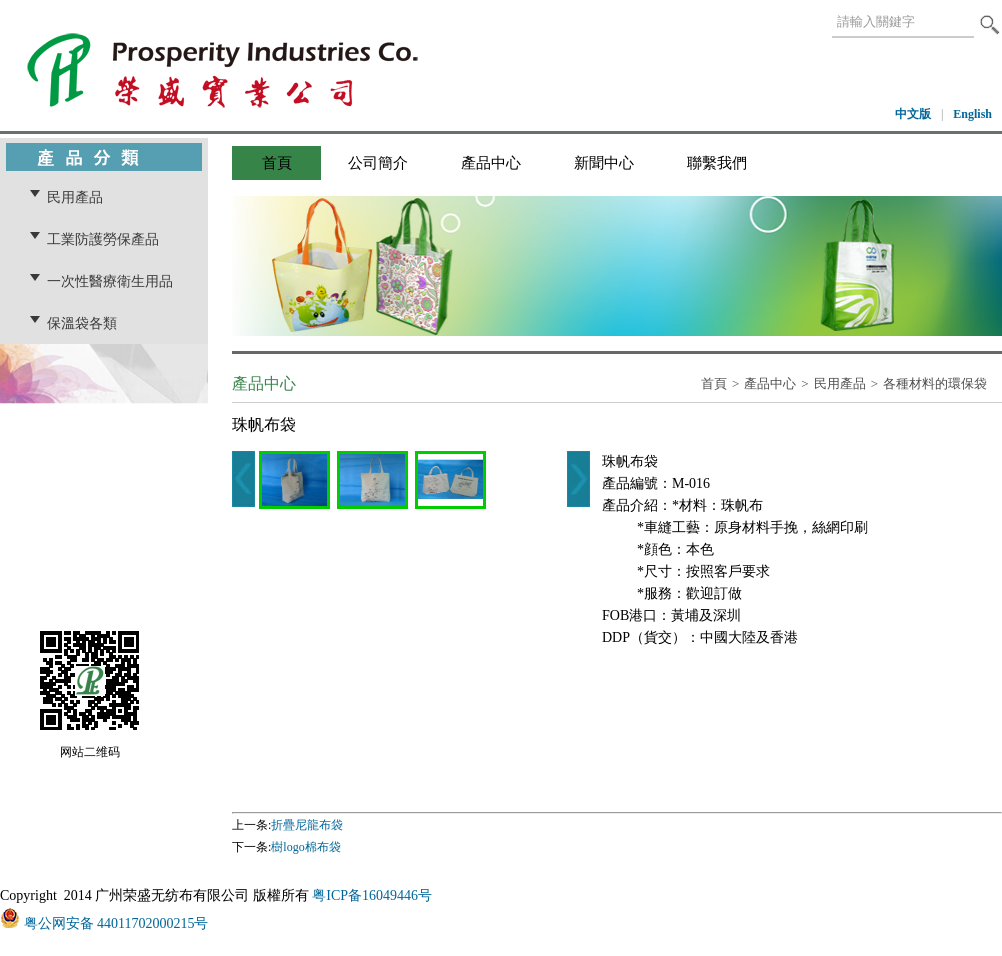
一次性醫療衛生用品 (110, 281)
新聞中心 (604, 163)
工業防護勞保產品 (103, 239)
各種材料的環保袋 (935, 383)
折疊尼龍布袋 (307, 825)
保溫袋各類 (82, 323)
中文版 (913, 114)
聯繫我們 (717, 163)
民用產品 (75, 197)
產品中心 (491, 163)
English (972, 114)
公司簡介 (378, 163)
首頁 (277, 163)
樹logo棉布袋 (305, 847)
